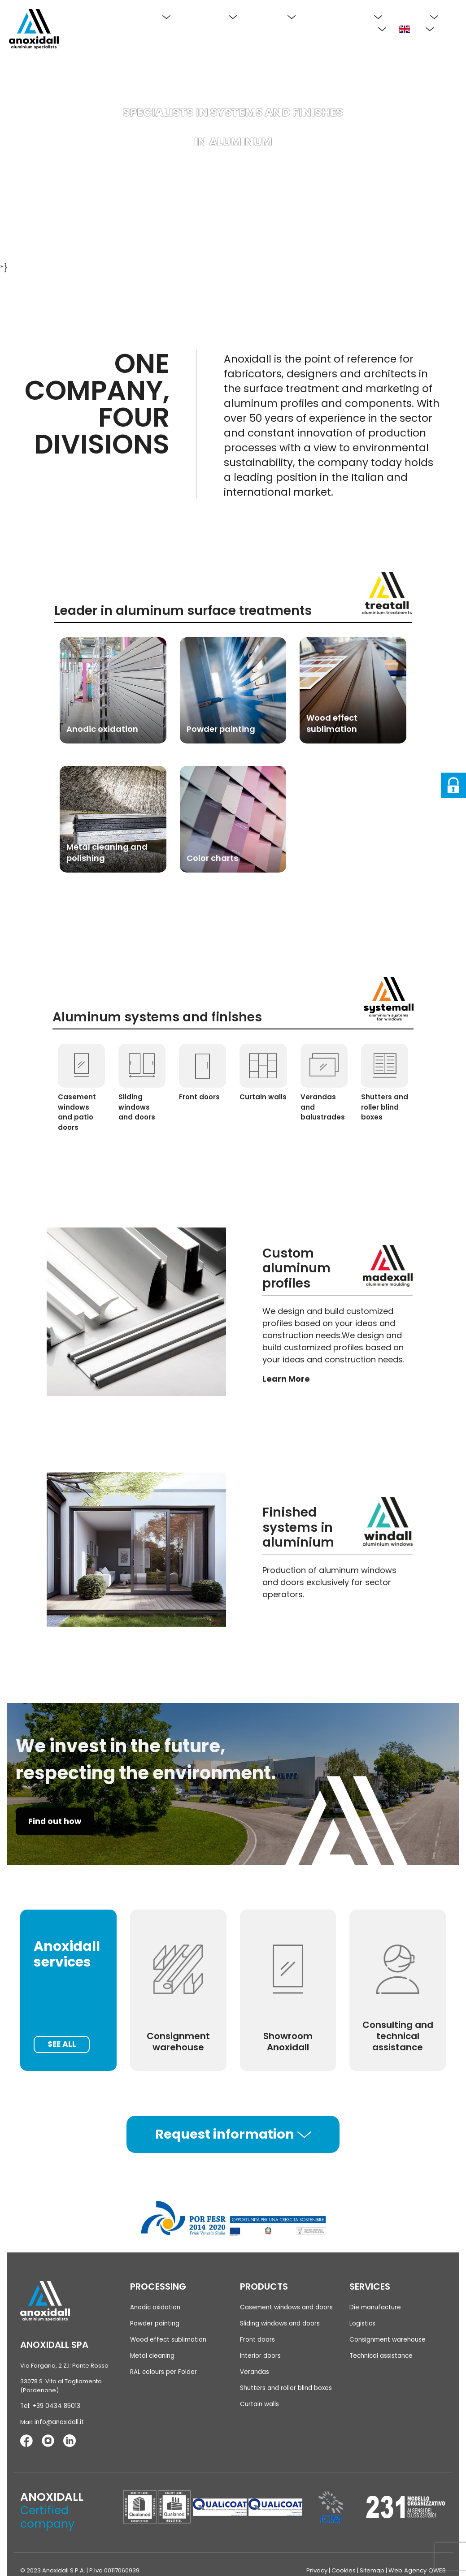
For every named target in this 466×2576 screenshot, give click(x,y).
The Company (137, 16)
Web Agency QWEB (417, 2570)
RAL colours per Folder (162, 2372)
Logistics (361, 2324)
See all (63, 2044)
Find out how (56, 1821)
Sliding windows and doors (279, 2324)
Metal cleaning (151, 2355)
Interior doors (259, 2355)
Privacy (317, 2570)
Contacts (362, 28)
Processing (210, 16)
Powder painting (154, 2324)
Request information (233, 2134)
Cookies (344, 2570)
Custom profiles (345, 16)
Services (416, 16)
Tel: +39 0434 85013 (48, 2407)
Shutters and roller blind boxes (284, 2387)
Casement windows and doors (285, 2308)
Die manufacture (373, 2308)
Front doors (256, 2340)
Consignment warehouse (386, 2340)
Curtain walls (258, 2403)
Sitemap (373, 2570)
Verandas (254, 2372)
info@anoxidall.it (58, 2423)
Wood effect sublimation (166, 2340)
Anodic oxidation (154, 2308)
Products (273, 16)
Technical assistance (380, 2355)
